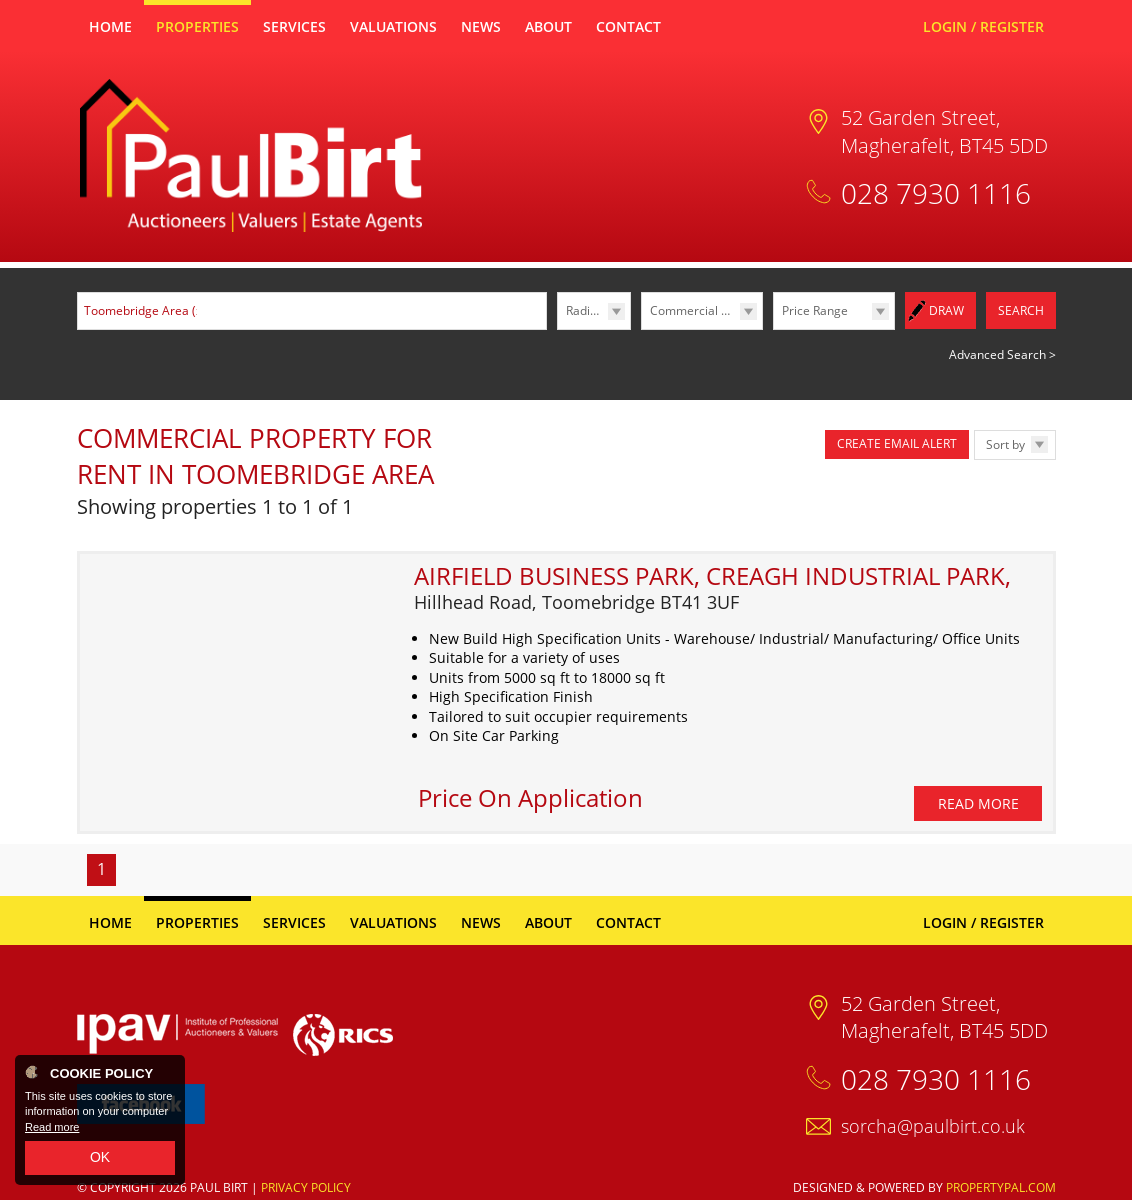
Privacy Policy (306, 1160)
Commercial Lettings (706, 310)
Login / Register (983, 26)
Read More (978, 777)
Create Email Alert (897, 442)
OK (100, 1157)
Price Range (815, 310)
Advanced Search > (1002, 353)
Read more (52, 1127)
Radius (584, 310)
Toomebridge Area (145, 310)
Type (641, 328)
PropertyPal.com (1001, 1160)
